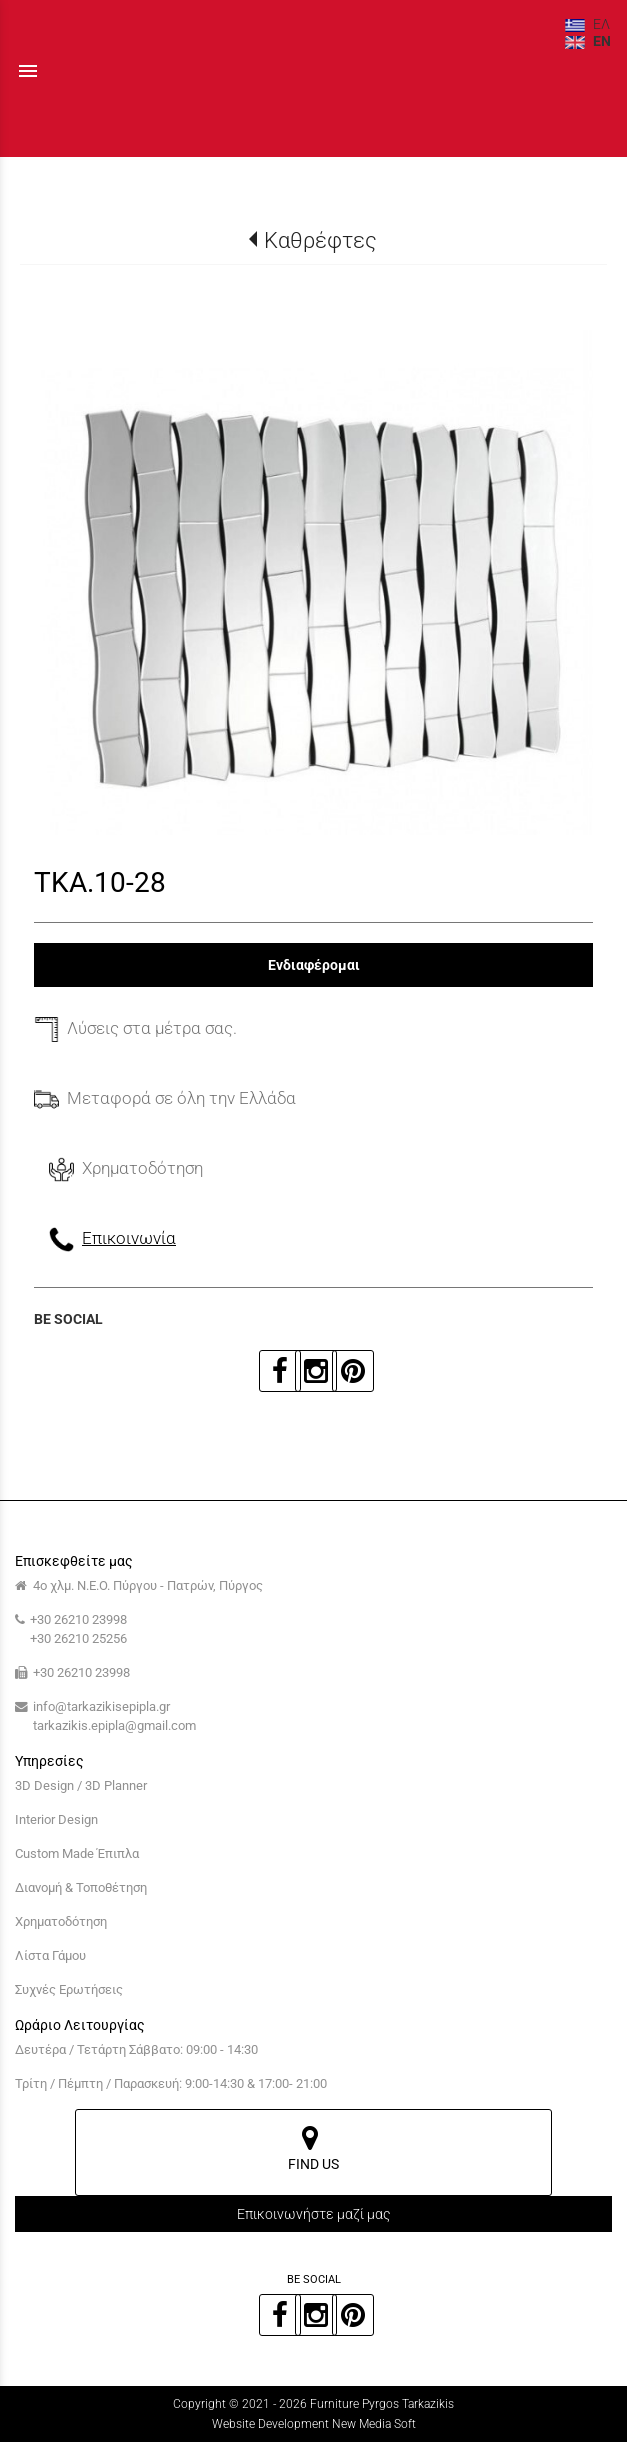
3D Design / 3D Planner (81, 1785)
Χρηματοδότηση (61, 1921)
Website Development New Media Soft (314, 2424)
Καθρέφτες (320, 240)
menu (28, 71)
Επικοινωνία (129, 1238)
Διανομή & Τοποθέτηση (81, 1887)
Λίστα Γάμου (50, 1955)
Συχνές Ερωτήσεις (69, 1989)
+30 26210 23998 (78, 1619)
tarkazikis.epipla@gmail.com (114, 1725)
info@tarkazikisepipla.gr (101, 1706)
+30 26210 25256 (78, 1638)
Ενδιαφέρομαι (314, 965)
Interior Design (56, 1819)
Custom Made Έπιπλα (77, 1853)
